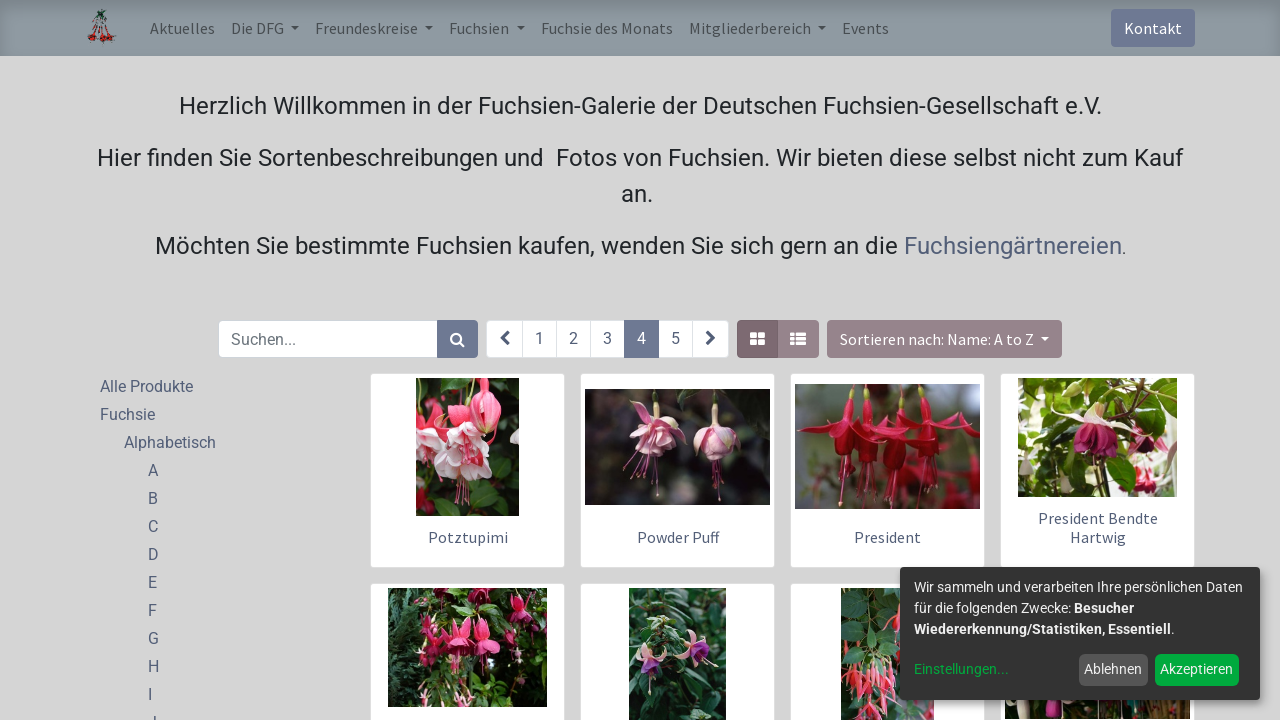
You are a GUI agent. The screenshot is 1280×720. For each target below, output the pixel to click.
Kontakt (1153, 28)
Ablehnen (1113, 669)
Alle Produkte (146, 386)
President (887, 537)
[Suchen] (457, 339)
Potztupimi (468, 537)
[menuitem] (182, 28)
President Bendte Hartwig (1098, 527)
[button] (944, 339)
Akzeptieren (1196, 669)
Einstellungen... (961, 669)
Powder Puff (678, 537)
